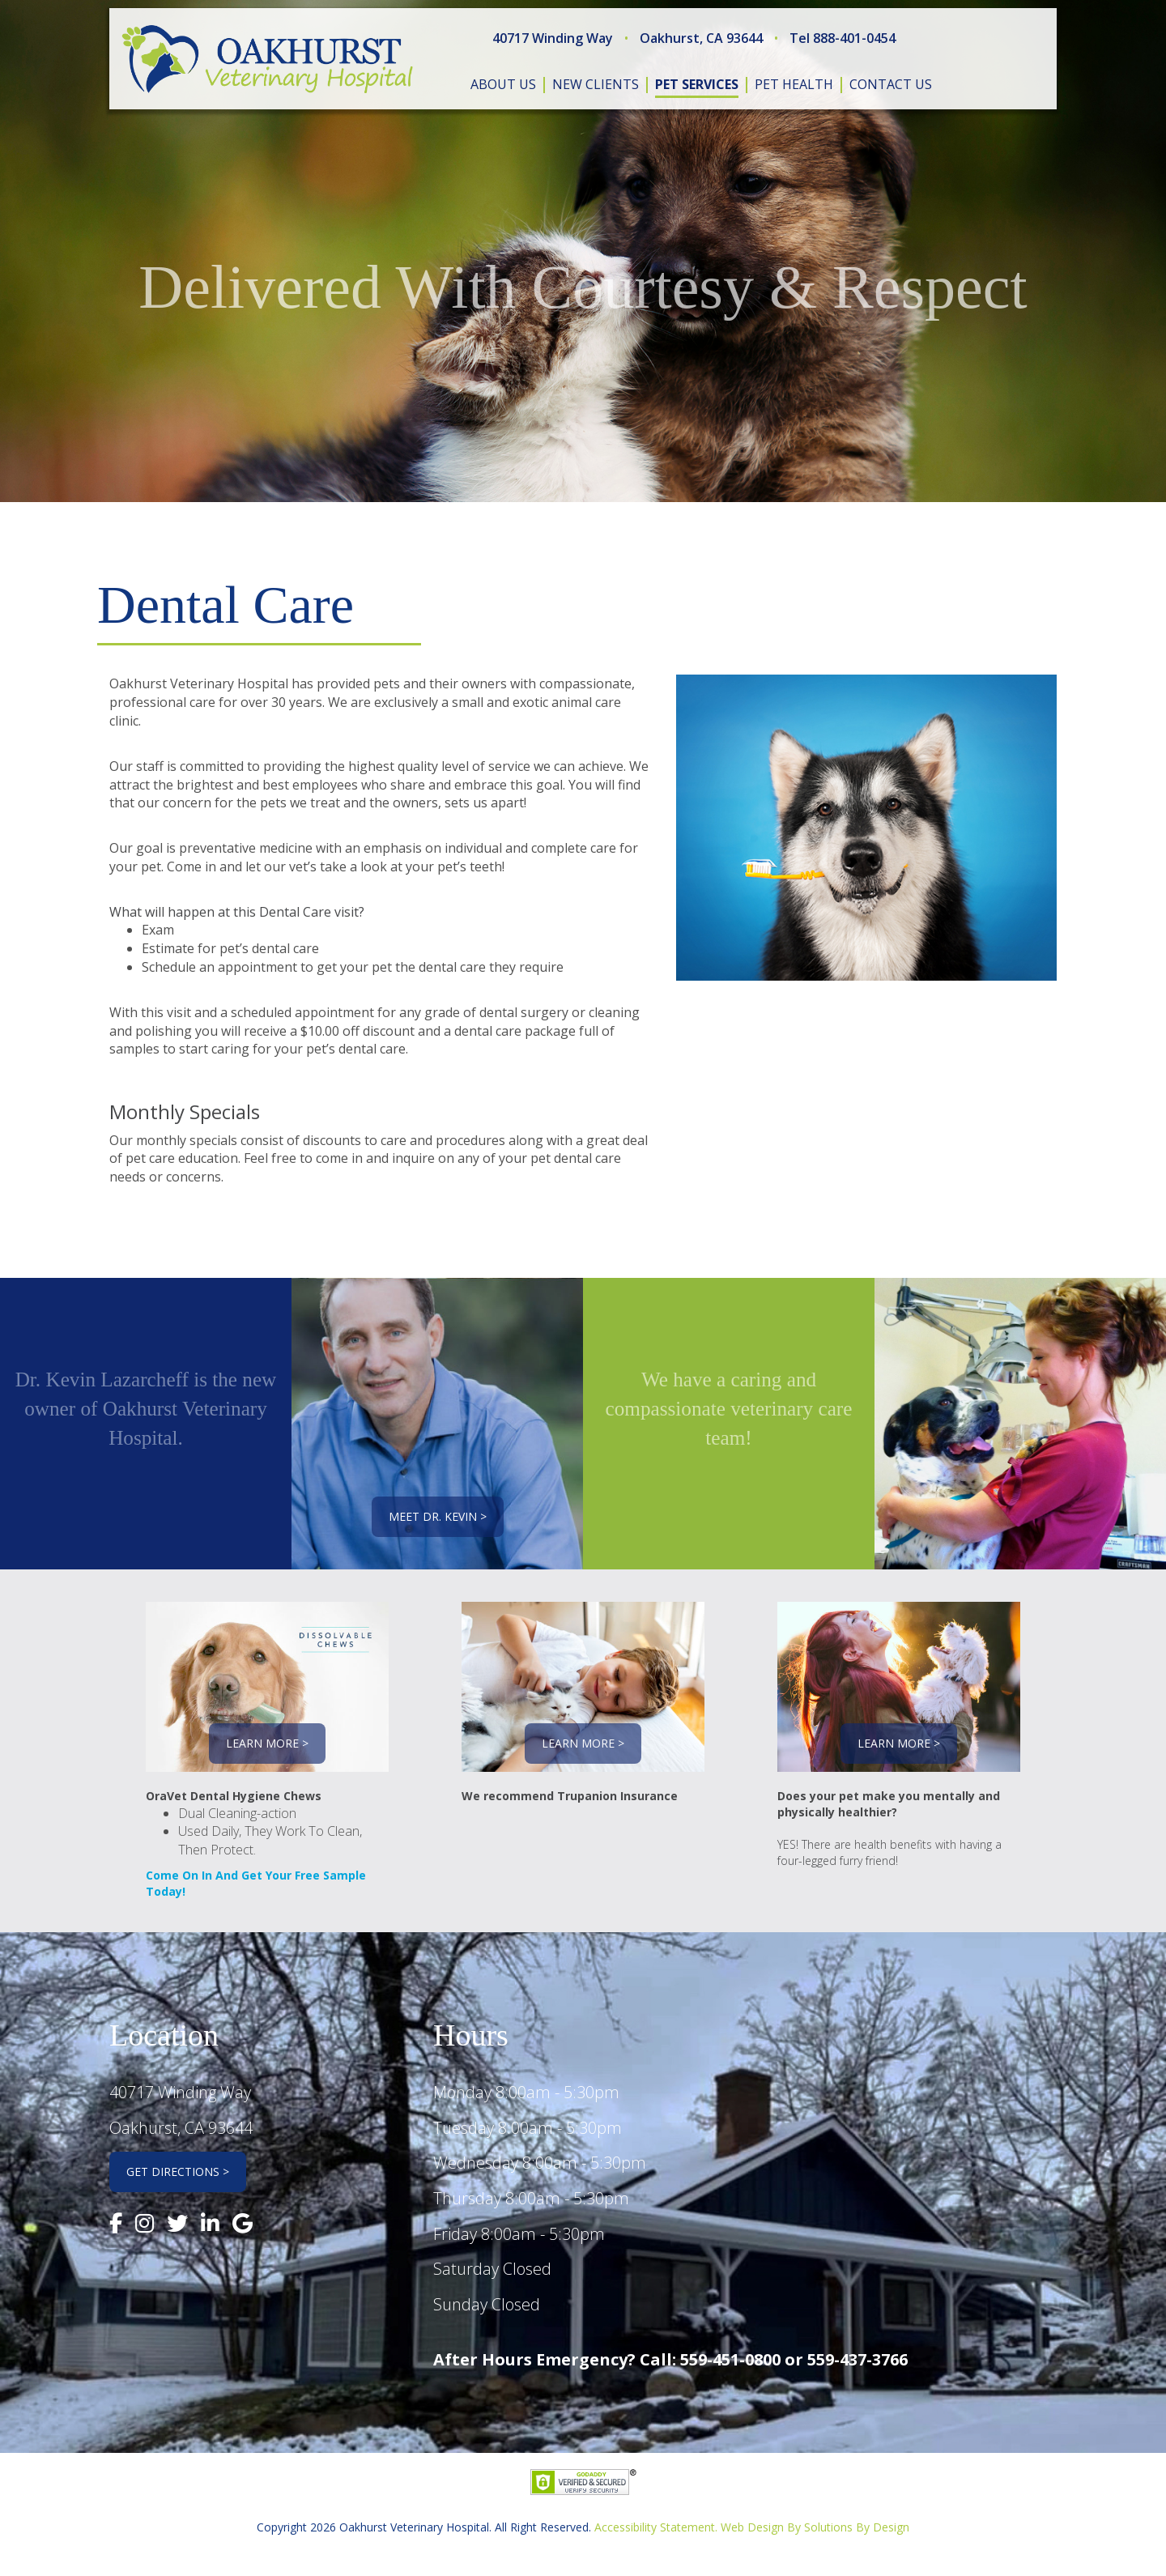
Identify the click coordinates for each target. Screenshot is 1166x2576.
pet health (794, 84)
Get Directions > (177, 2171)
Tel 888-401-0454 (842, 38)
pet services (696, 84)
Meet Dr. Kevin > (438, 1516)
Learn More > (267, 1743)
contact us (890, 84)
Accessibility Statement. (655, 2527)
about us (503, 84)
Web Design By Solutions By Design (815, 2527)
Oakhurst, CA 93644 (701, 38)
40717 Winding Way (552, 38)
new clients (595, 84)
